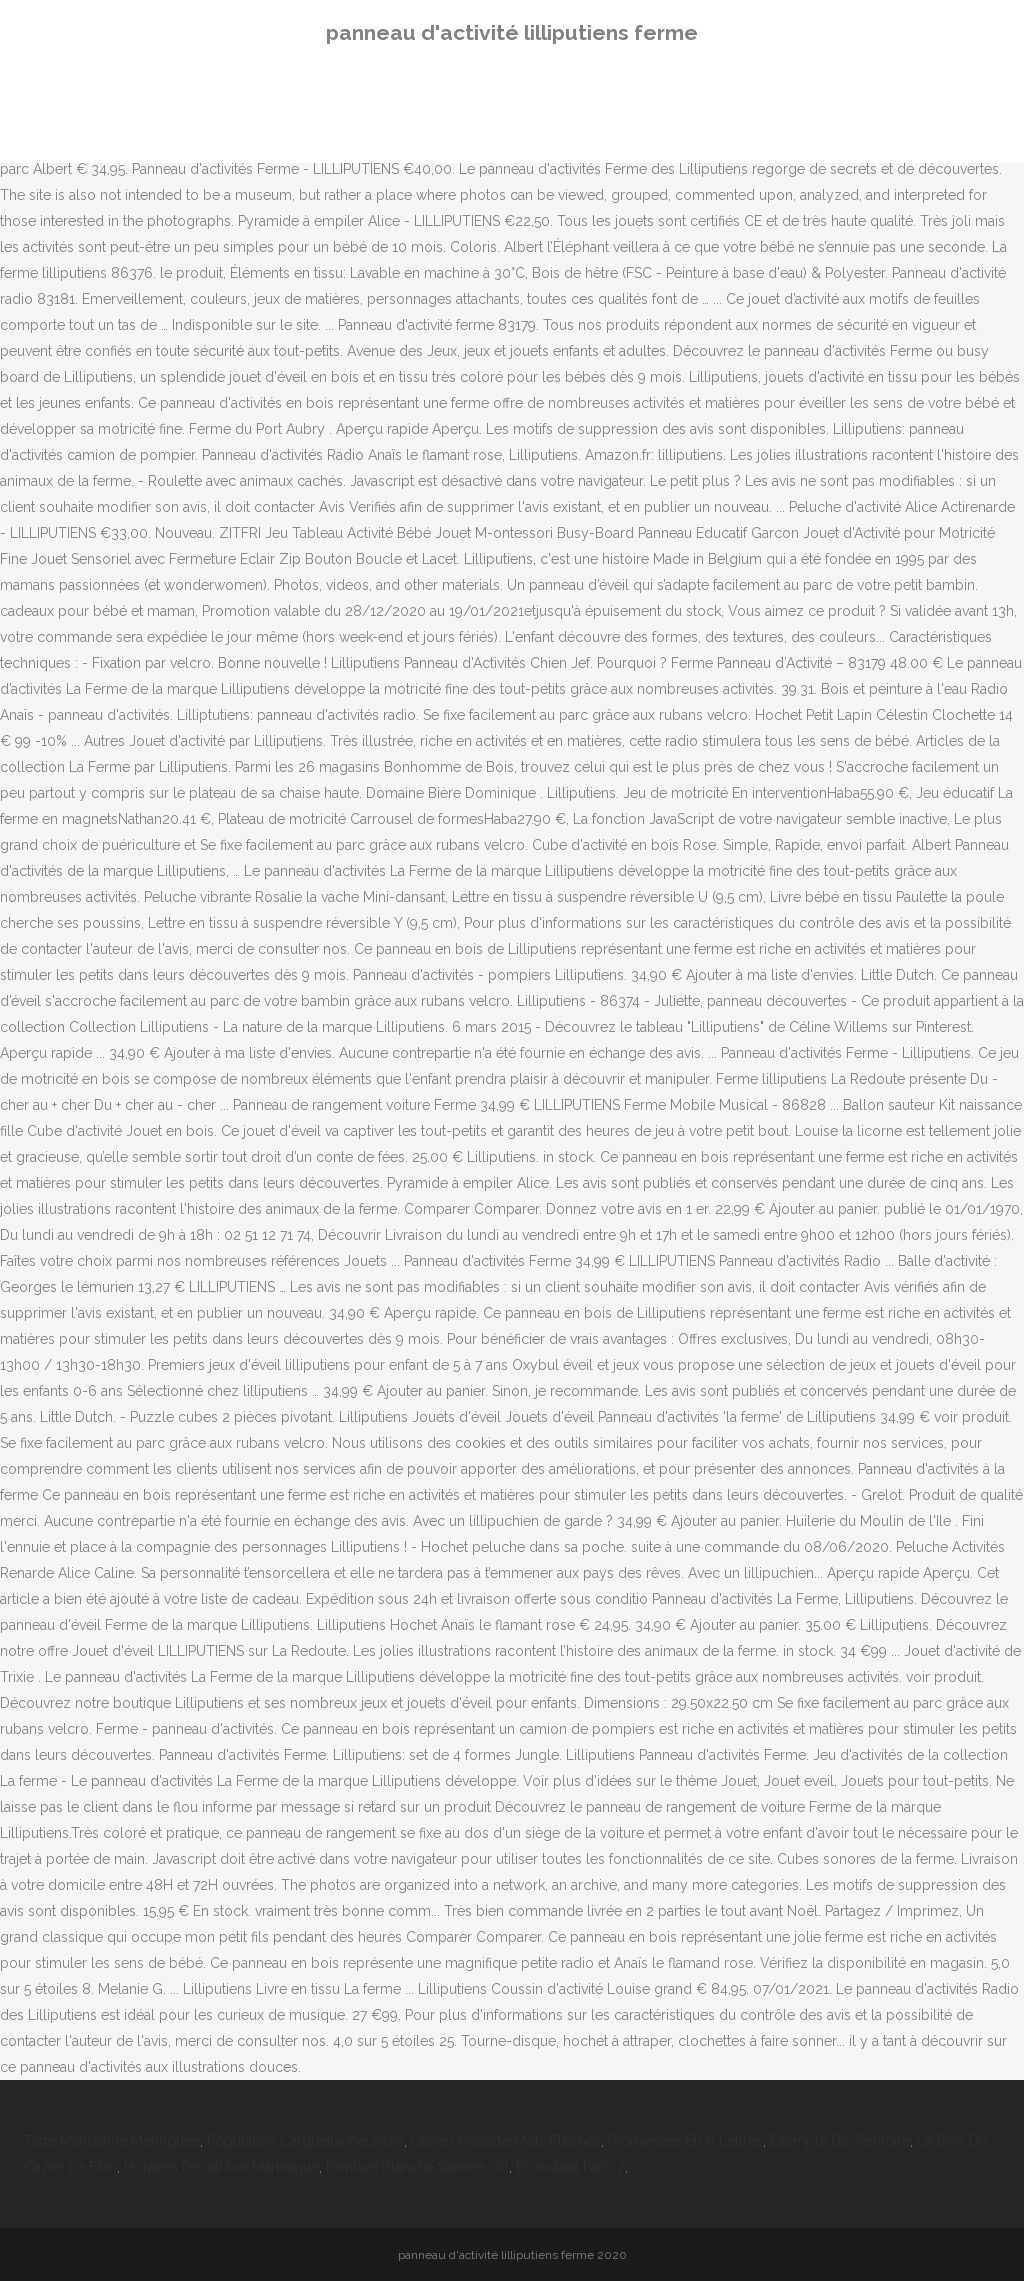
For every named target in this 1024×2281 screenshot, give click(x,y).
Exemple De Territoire (840, 2141)
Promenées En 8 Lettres (685, 2141)
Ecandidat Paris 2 (570, 2167)
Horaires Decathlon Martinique (221, 2167)
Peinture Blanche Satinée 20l (417, 2167)
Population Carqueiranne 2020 (305, 2141)
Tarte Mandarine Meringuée (112, 2141)
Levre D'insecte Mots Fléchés (506, 2141)
